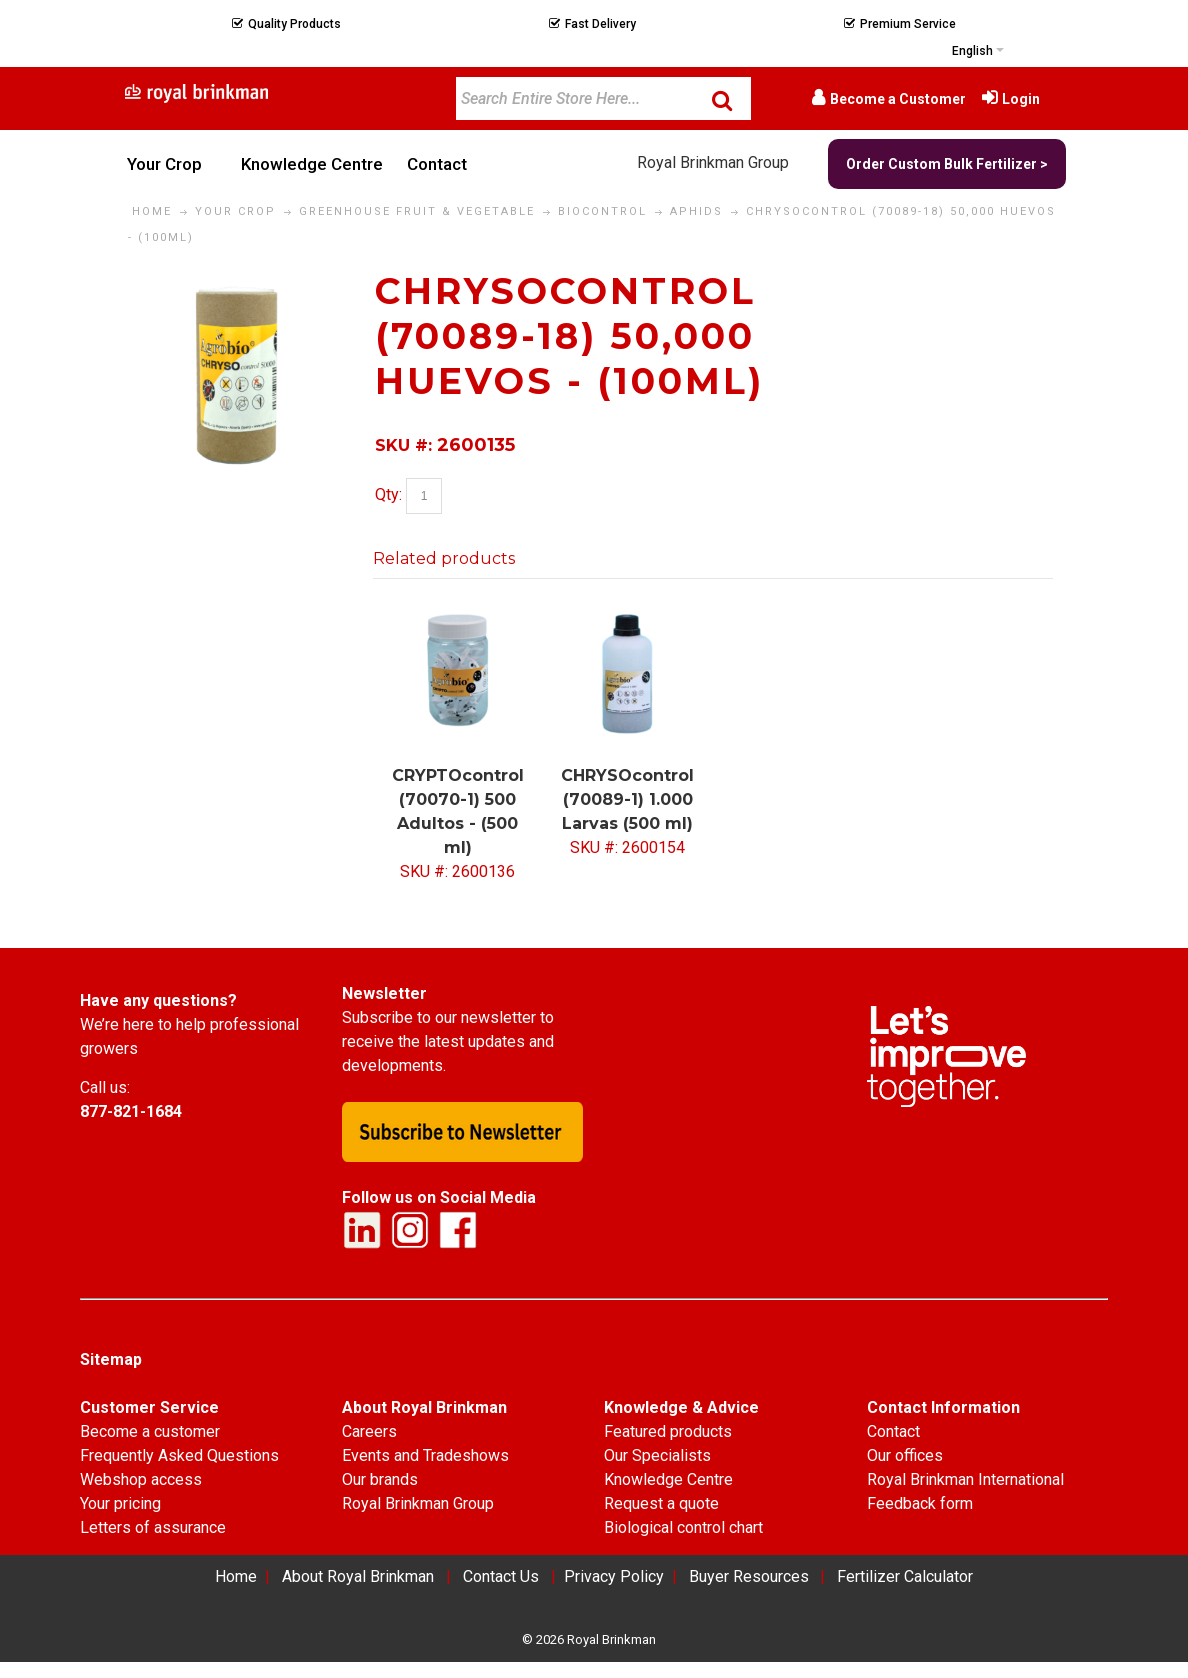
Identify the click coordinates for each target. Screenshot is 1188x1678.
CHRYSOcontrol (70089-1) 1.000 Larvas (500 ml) (627, 799)
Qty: (388, 495)
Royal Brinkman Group (713, 162)
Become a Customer (898, 99)
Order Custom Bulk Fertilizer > (947, 164)
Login (1021, 99)
